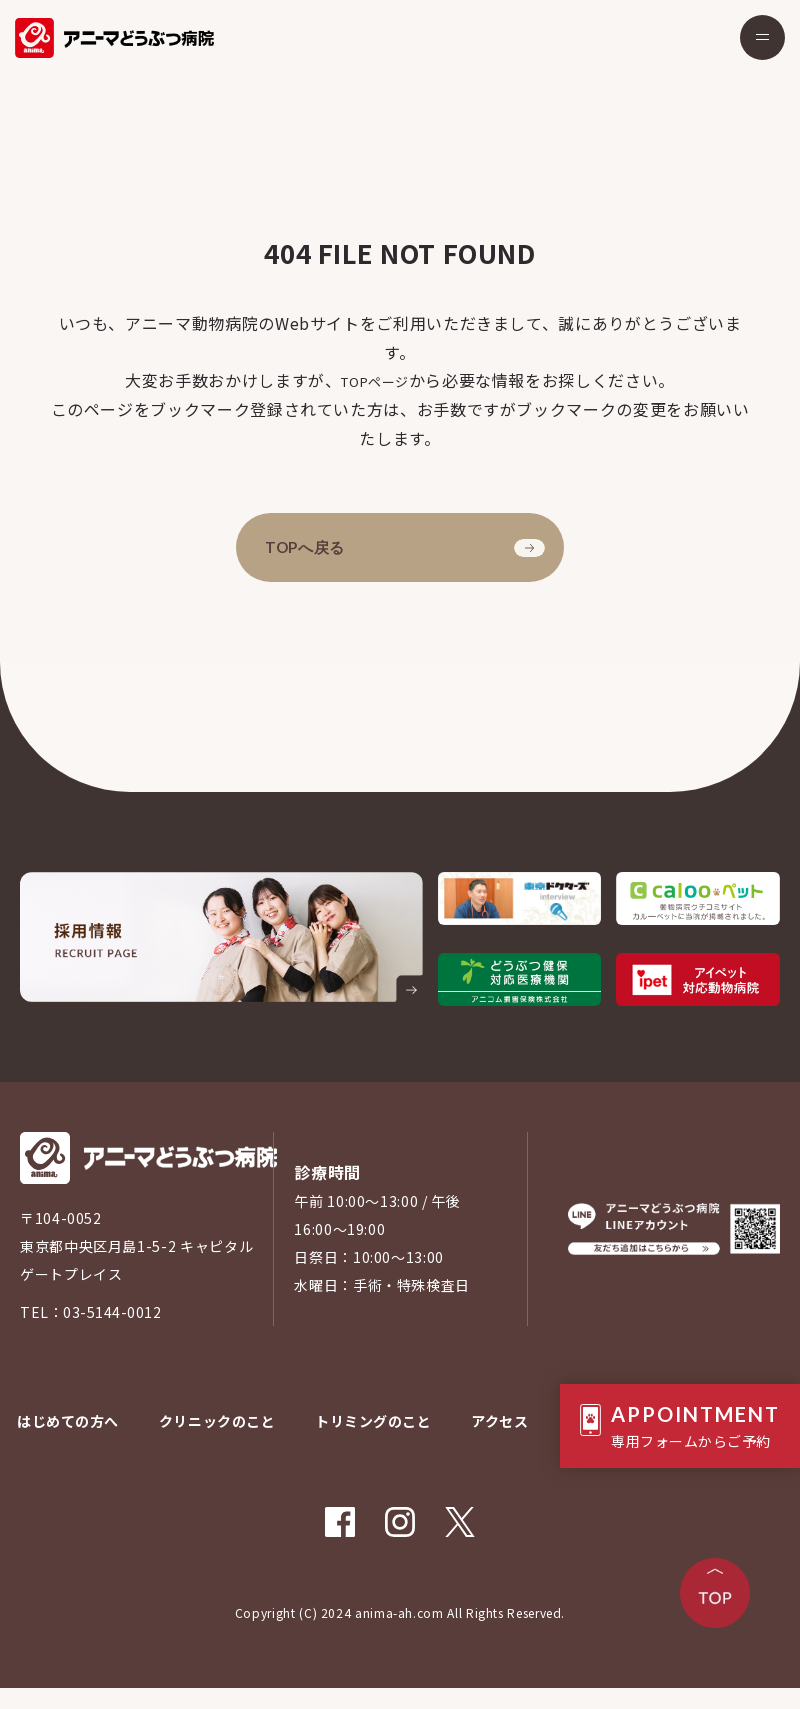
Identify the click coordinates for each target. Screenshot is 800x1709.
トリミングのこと (373, 1442)
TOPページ (375, 380)
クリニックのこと (215, 1442)
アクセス (501, 1442)
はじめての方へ (66, 1442)
